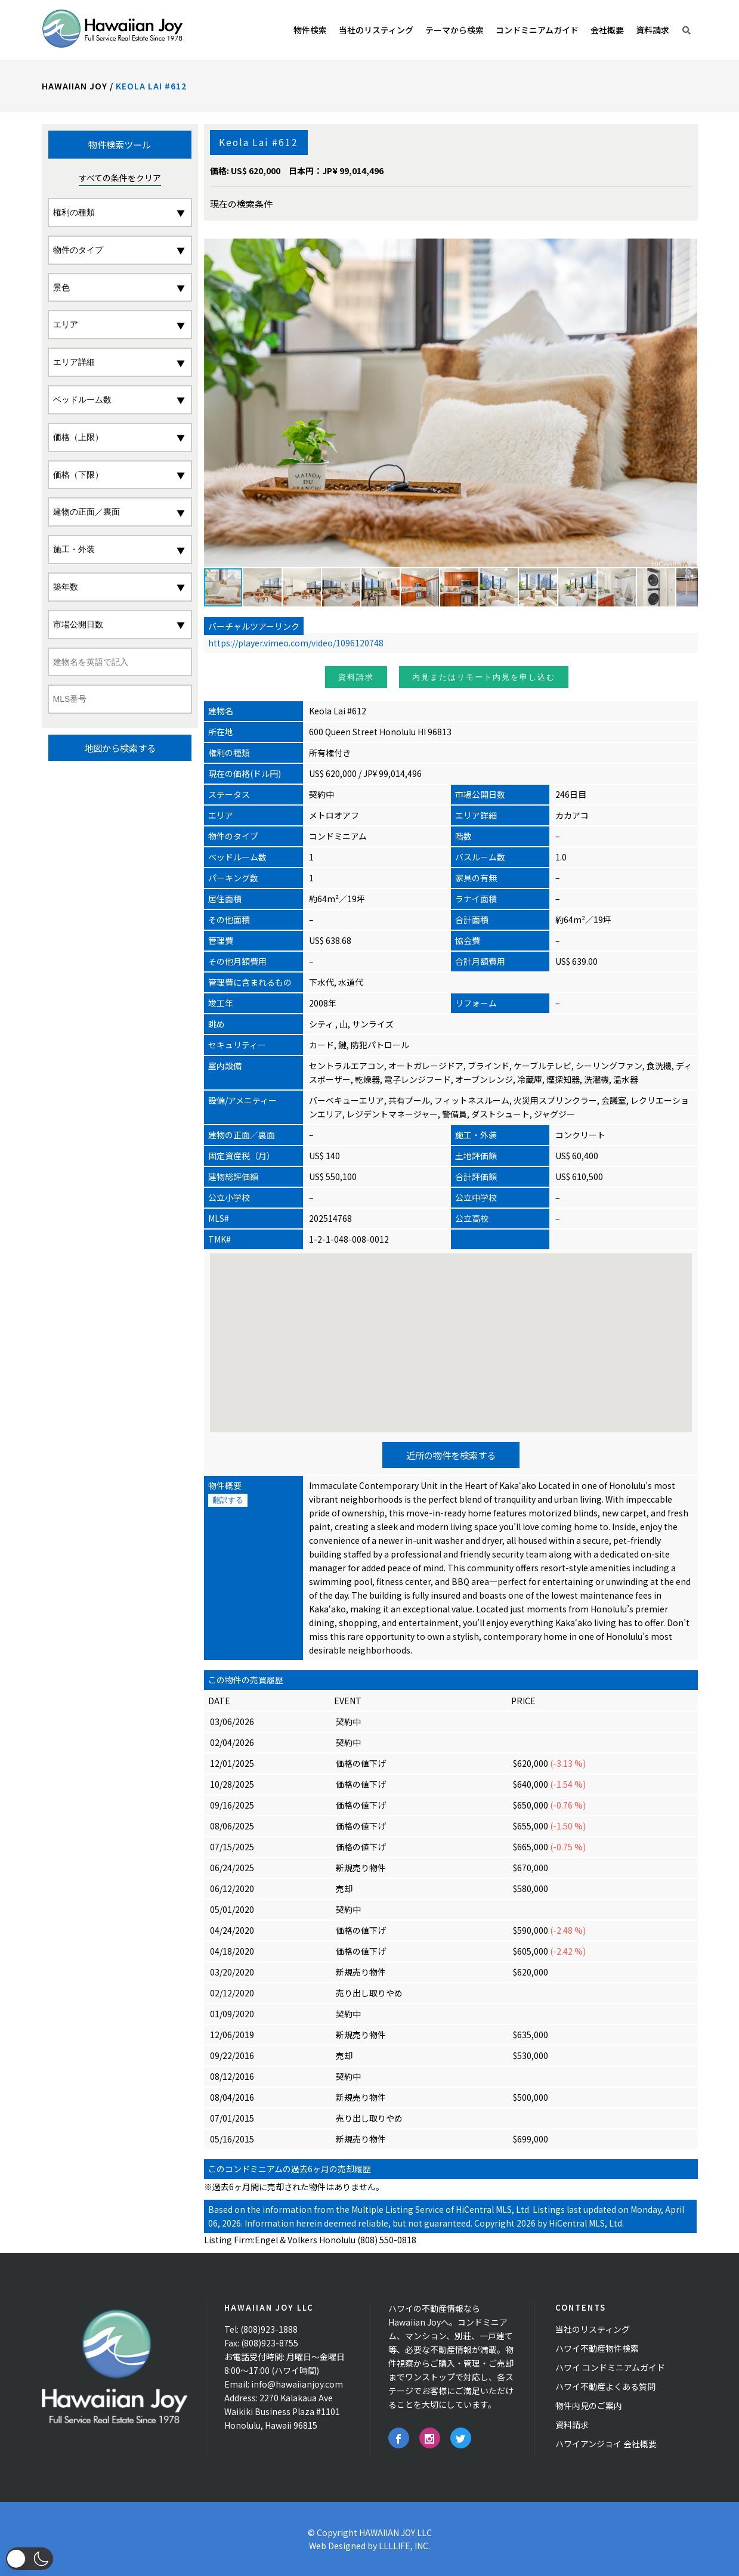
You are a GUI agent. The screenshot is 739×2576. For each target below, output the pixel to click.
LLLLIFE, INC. (404, 2546)
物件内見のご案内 (588, 2405)
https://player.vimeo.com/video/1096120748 (296, 643)
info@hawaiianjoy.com (297, 2384)
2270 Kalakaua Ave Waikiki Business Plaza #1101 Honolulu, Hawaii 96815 (282, 2411)
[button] (687, 402)
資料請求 (356, 677)
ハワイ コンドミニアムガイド (610, 2367)
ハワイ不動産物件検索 (597, 2348)
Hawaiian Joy (74, 86)
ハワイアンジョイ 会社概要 (606, 2444)
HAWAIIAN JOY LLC (395, 2532)
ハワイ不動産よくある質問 (605, 2386)
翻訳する (227, 1500)
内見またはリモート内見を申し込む (483, 677)
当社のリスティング (592, 2329)
